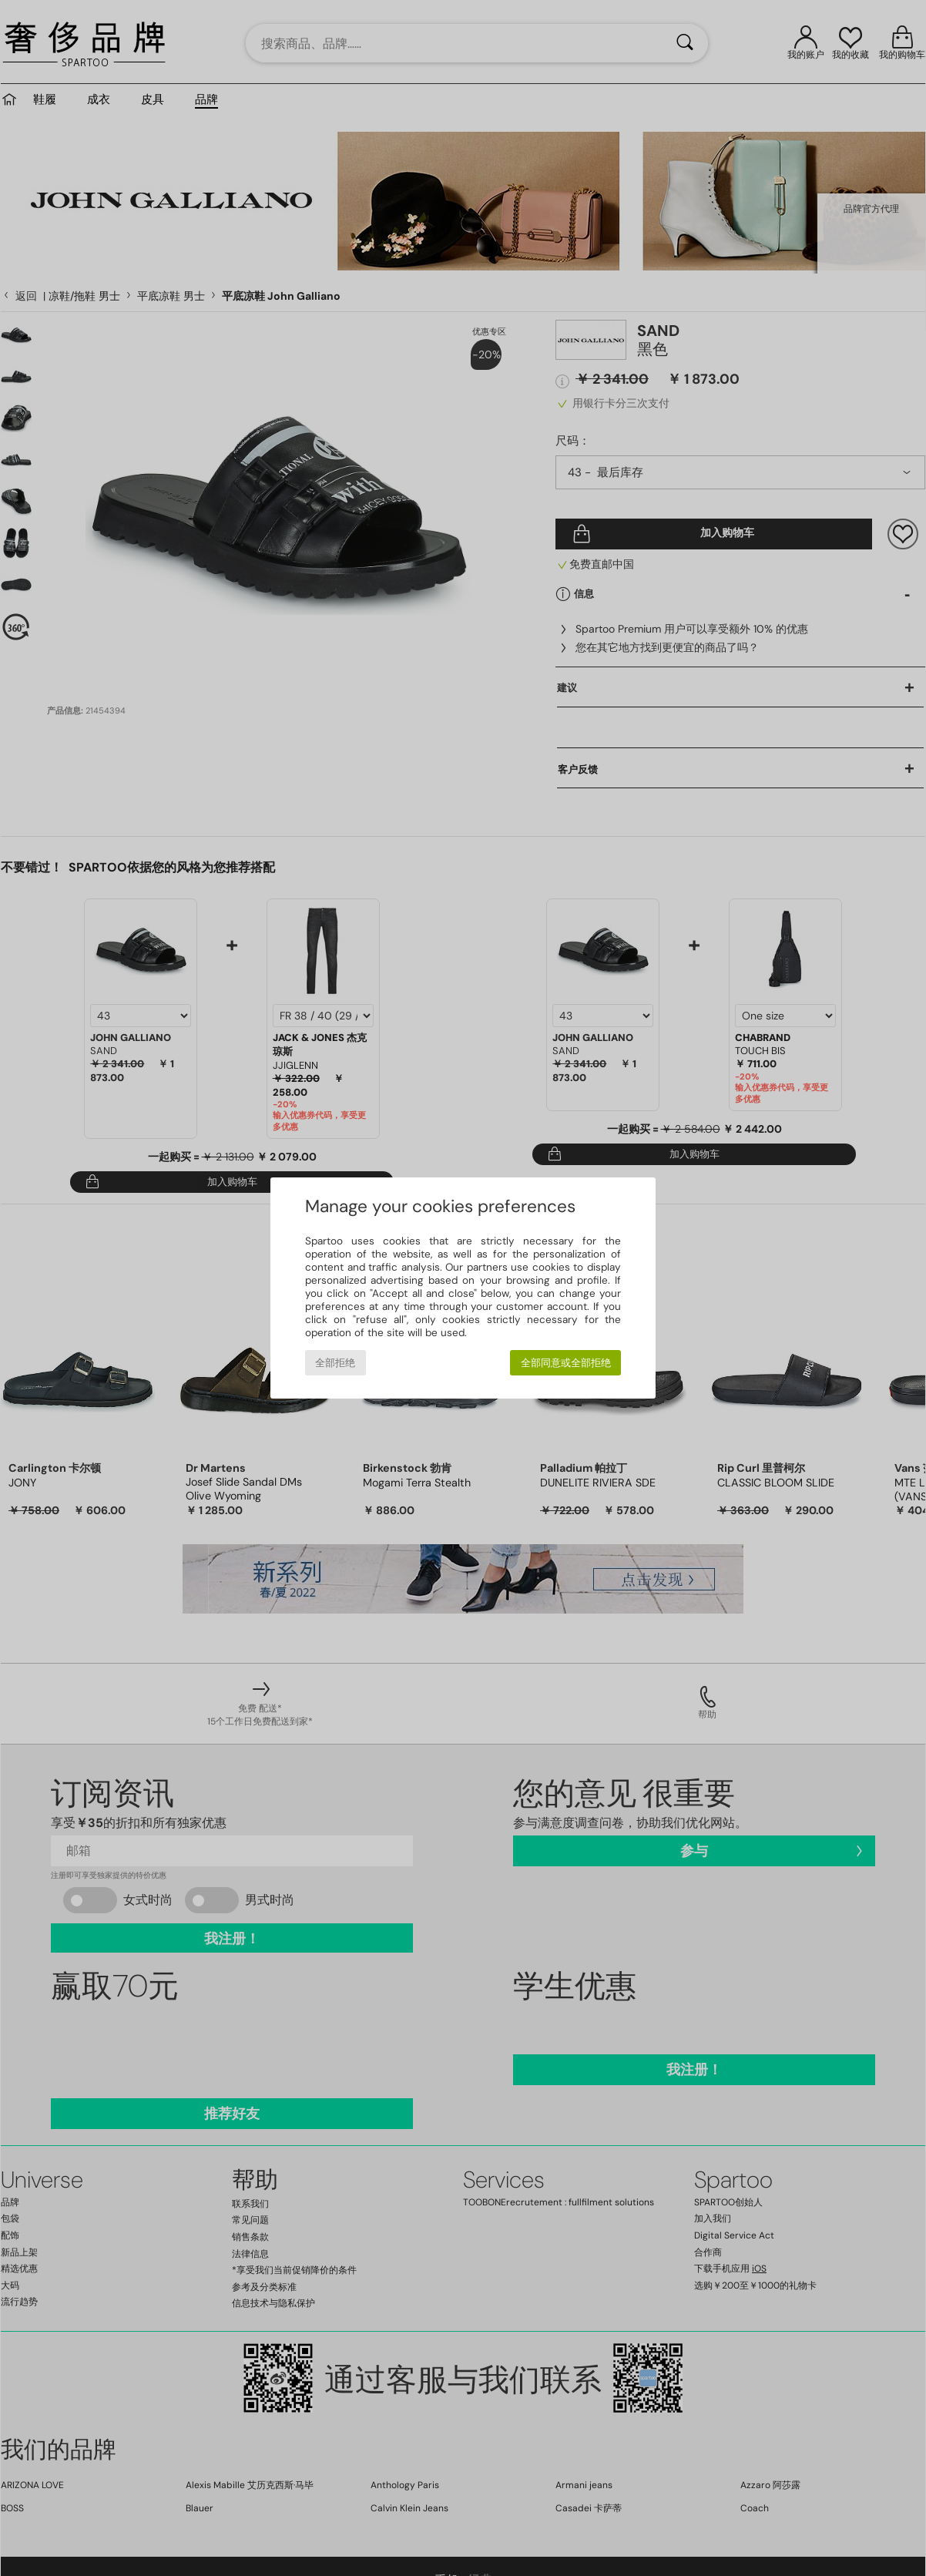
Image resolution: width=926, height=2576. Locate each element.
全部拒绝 (335, 1363)
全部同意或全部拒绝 (566, 1363)
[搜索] (684, 43)
